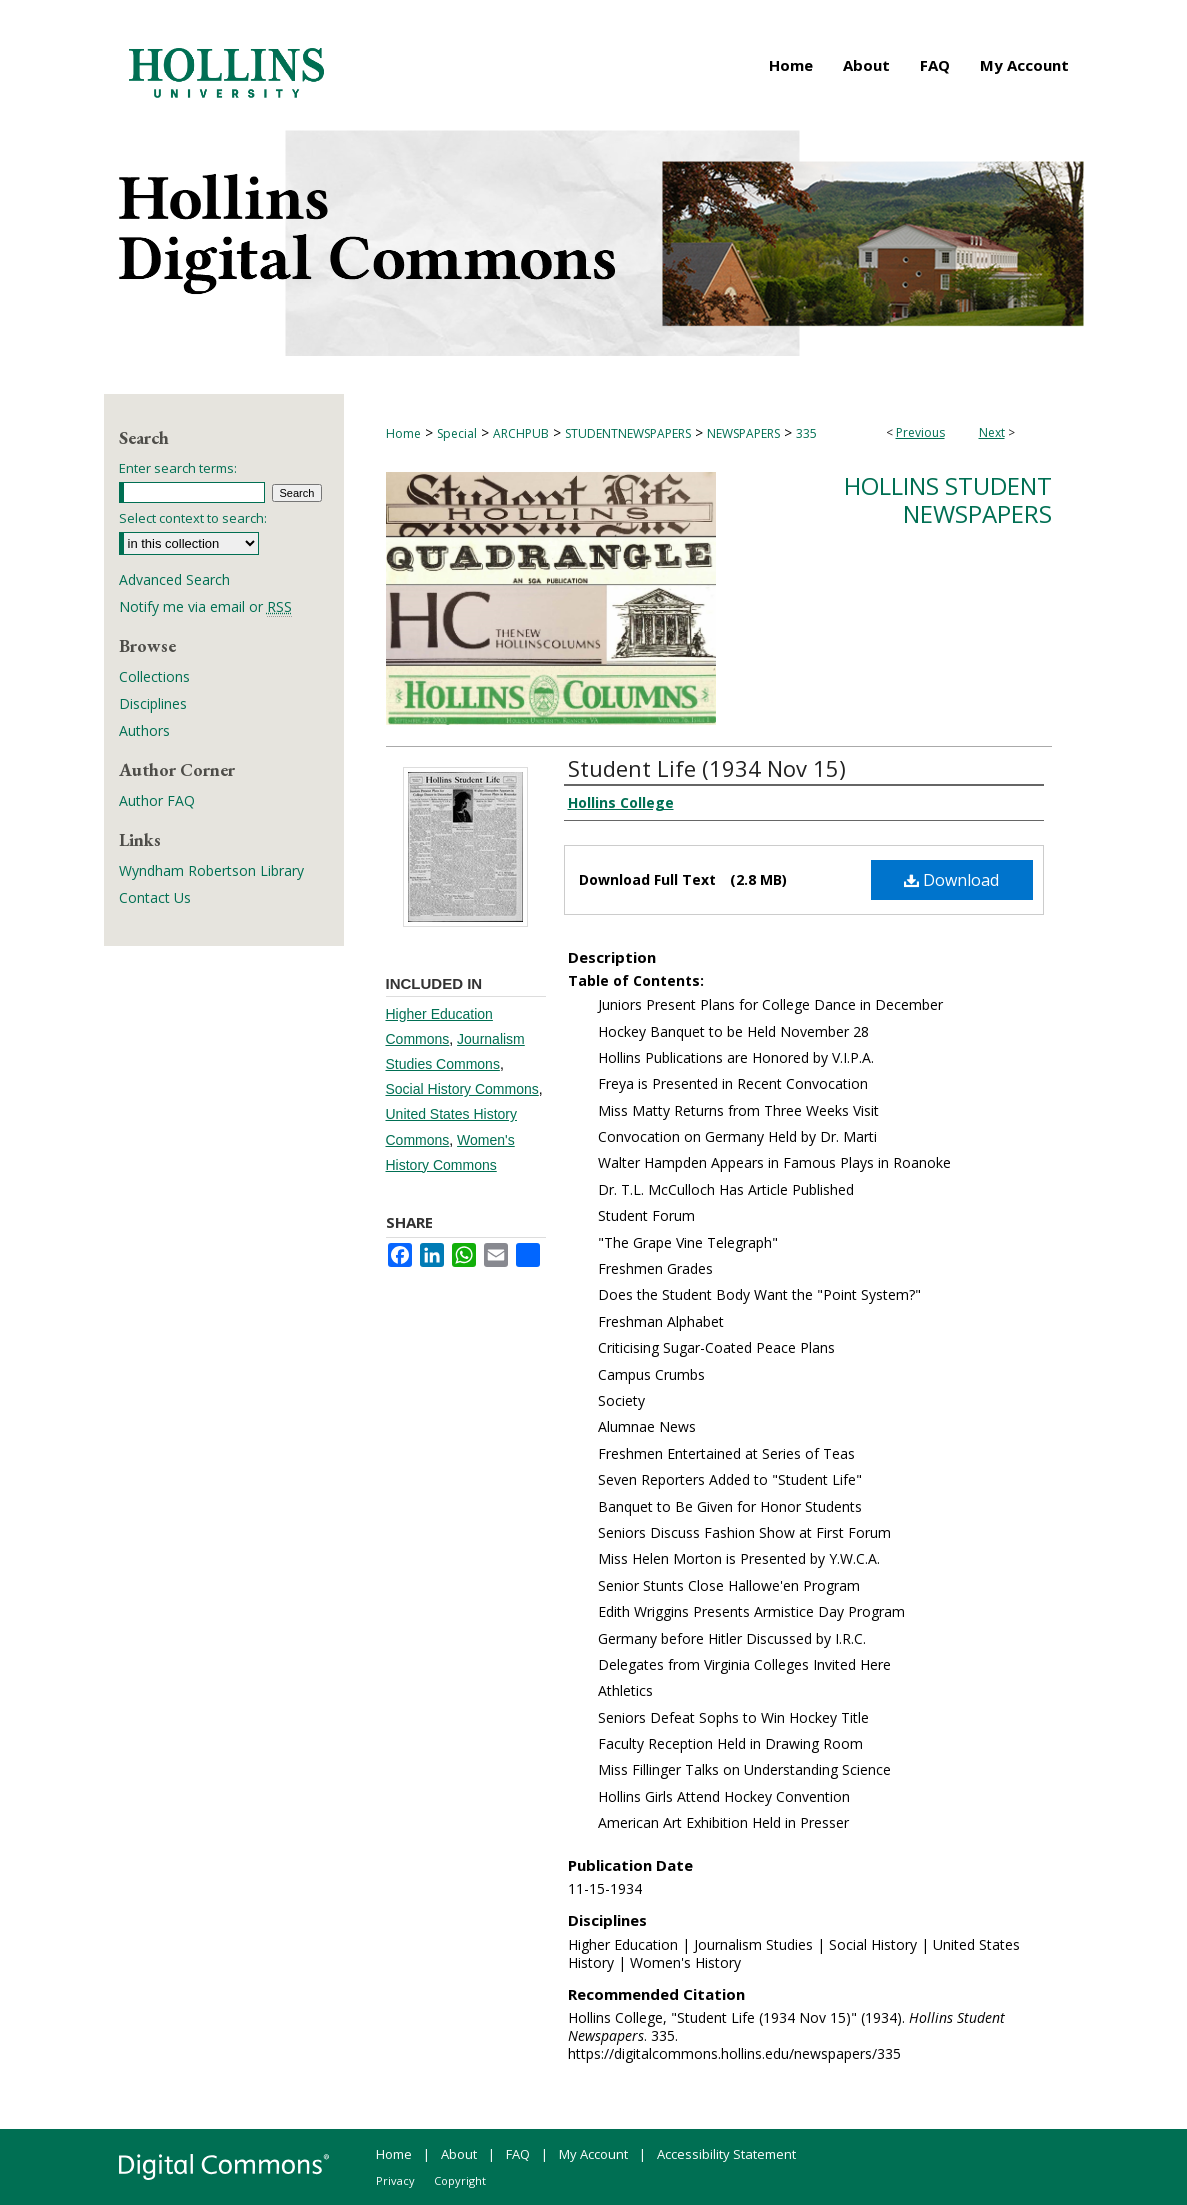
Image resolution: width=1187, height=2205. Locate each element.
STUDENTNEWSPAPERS (628, 433)
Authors (144, 730)
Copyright (460, 2180)
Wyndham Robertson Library (211, 870)
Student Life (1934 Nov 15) (707, 768)
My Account (593, 2154)
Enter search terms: (178, 468)
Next (992, 432)
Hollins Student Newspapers (948, 500)
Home (403, 433)
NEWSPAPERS (743, 433)
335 (806, 433)
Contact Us (155, 897)
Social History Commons (462, 1089)
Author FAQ (157, 800)
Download (951, 880)
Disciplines (153, 703)
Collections (154, 676)
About (459, 2154)
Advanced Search (174, 579)
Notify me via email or (205, 606)
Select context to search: (193, 518)
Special (457, 433)
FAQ (518, 2154)
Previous (920, 432)
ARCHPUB (521, 433)
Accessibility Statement (726, 2154)
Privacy (395, 2180)
